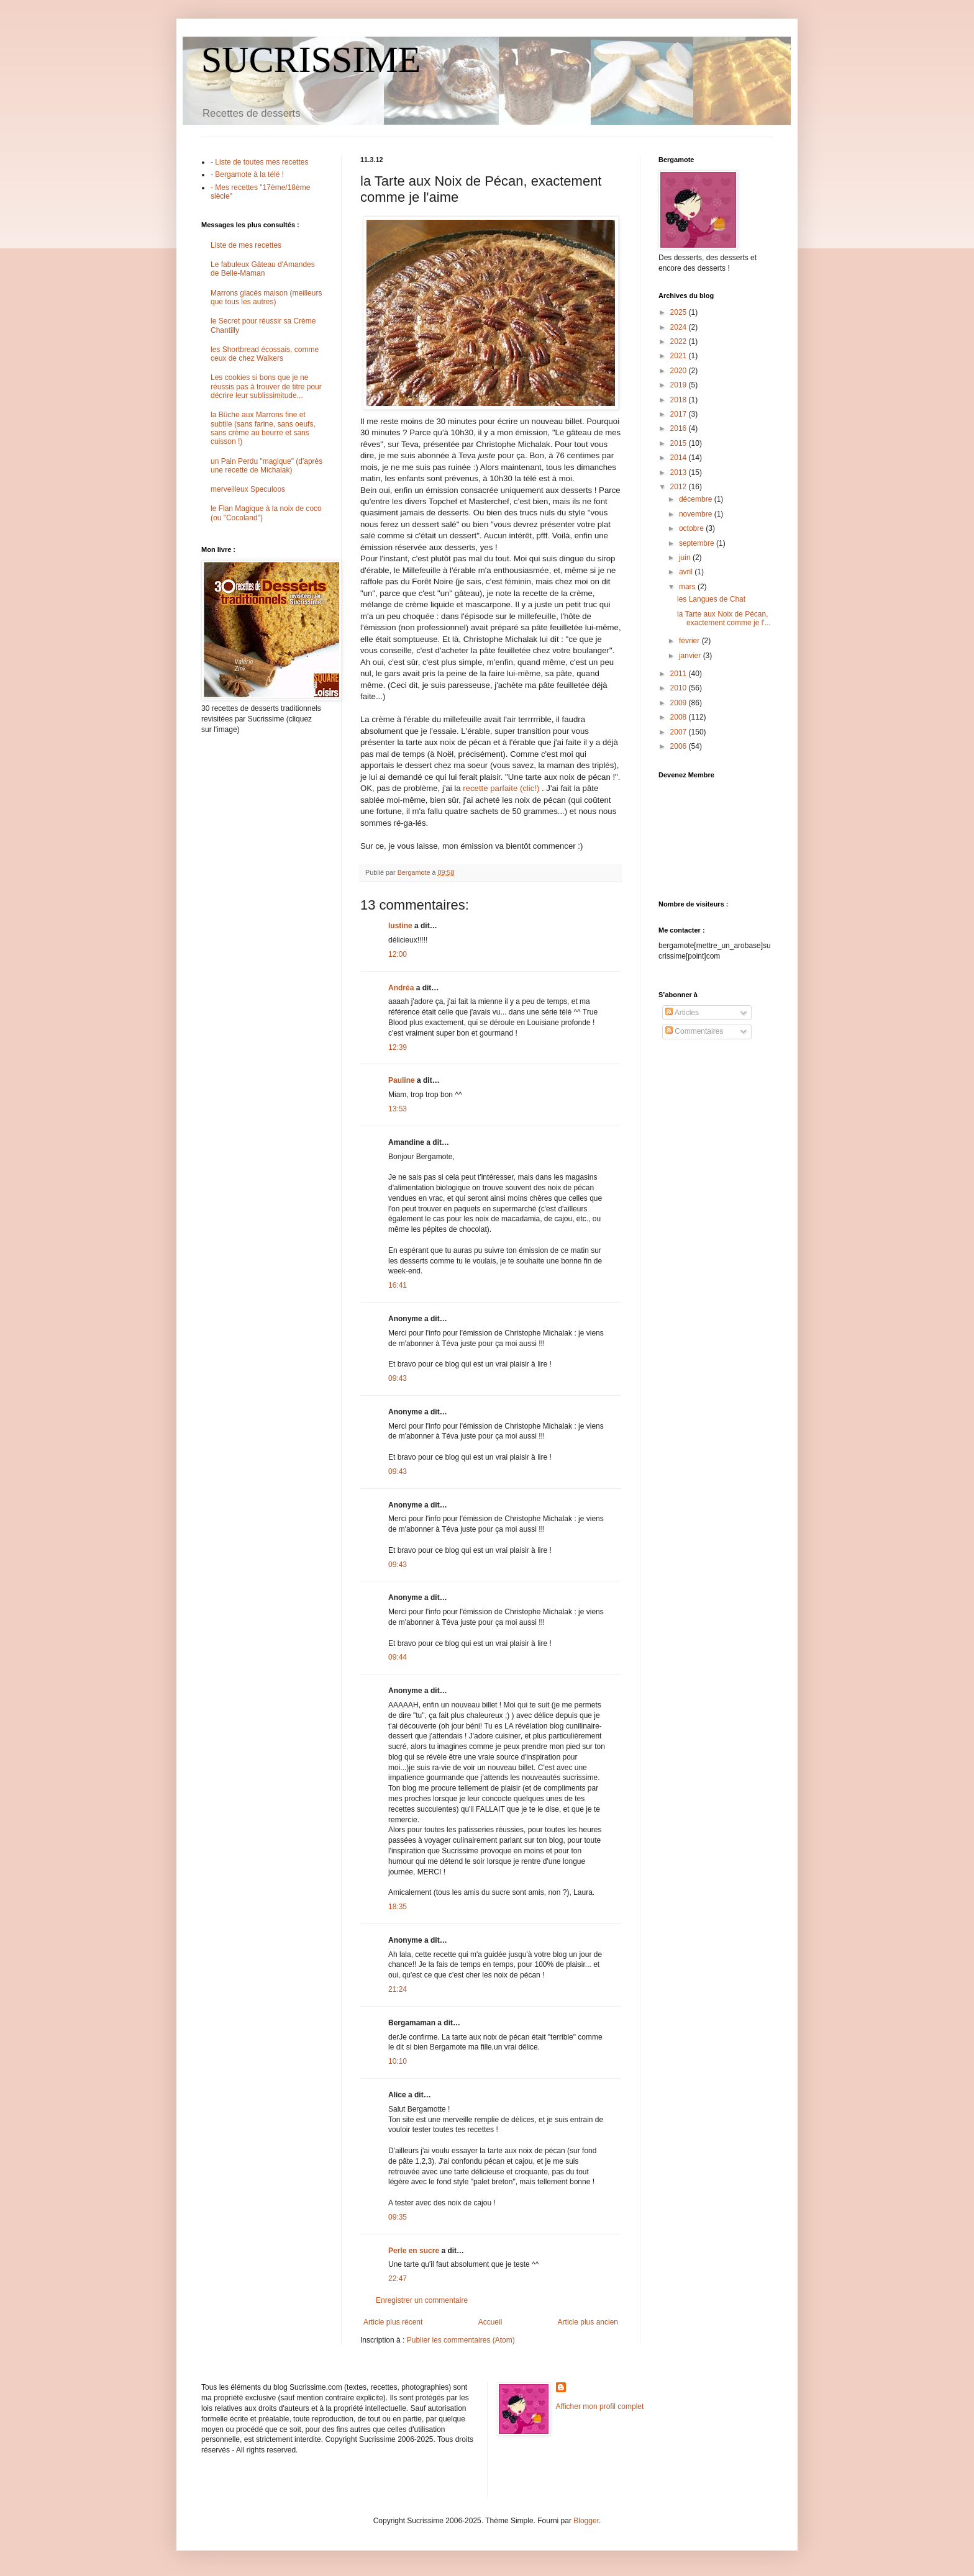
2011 (679, 673)
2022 (679, 341)
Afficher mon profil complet (600, 2406)
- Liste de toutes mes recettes (259, 162)
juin (686, 557)
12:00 (397, 954)
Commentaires (694, 1031)
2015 (679, 443)
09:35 (397, 2217)
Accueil (490, 2322)
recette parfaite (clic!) (501, 788)
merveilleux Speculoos (248, 489)
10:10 (397, 2061)
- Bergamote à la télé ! (247, 174)
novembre (696, 514)
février (690, 640)
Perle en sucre (413, 2250)
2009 (679, 702)
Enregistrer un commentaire (422, 2300)
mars (688, 586)
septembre (697, 543)
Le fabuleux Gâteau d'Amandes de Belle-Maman (263, 269)
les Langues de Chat (711, 599)
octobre (692, 528)
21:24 (397, 1989)
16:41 (397, 1285)
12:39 (397, 1047)
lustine (400, 925)
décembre (696, 499)
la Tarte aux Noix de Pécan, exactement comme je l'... (724, 618)
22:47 (397, 2278)
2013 (679, 472)
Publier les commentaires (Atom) (461, 2340)
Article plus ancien (588, 2322)
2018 (679, 399)
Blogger (586, 2520)
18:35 (397, 1906)
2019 (679, 385)
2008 (679, 717)
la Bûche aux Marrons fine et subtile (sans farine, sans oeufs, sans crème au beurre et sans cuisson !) (263, 428)
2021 (679, 355)
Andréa (401, 987)
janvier (691, 655)
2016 (679, 428)
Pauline (401, 1080)
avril (686, 571)
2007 (679, 732)
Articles (682, 1012)
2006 (679, 746)
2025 (679, 312)
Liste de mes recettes (246, 245)
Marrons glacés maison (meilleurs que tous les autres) (266, 297)
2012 (679, 486)
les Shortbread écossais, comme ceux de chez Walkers (265, 354)
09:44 (397, 1657)
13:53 (397, 1109)
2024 (679, 327)
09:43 (397, 1378)
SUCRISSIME (311, 59)
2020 (679, 370)
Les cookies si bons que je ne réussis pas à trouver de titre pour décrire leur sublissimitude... (266, 386)
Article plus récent (392, 2322)
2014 (679, 457)
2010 (679, 688)
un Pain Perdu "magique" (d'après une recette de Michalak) (266, 465)
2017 (679, 414)
